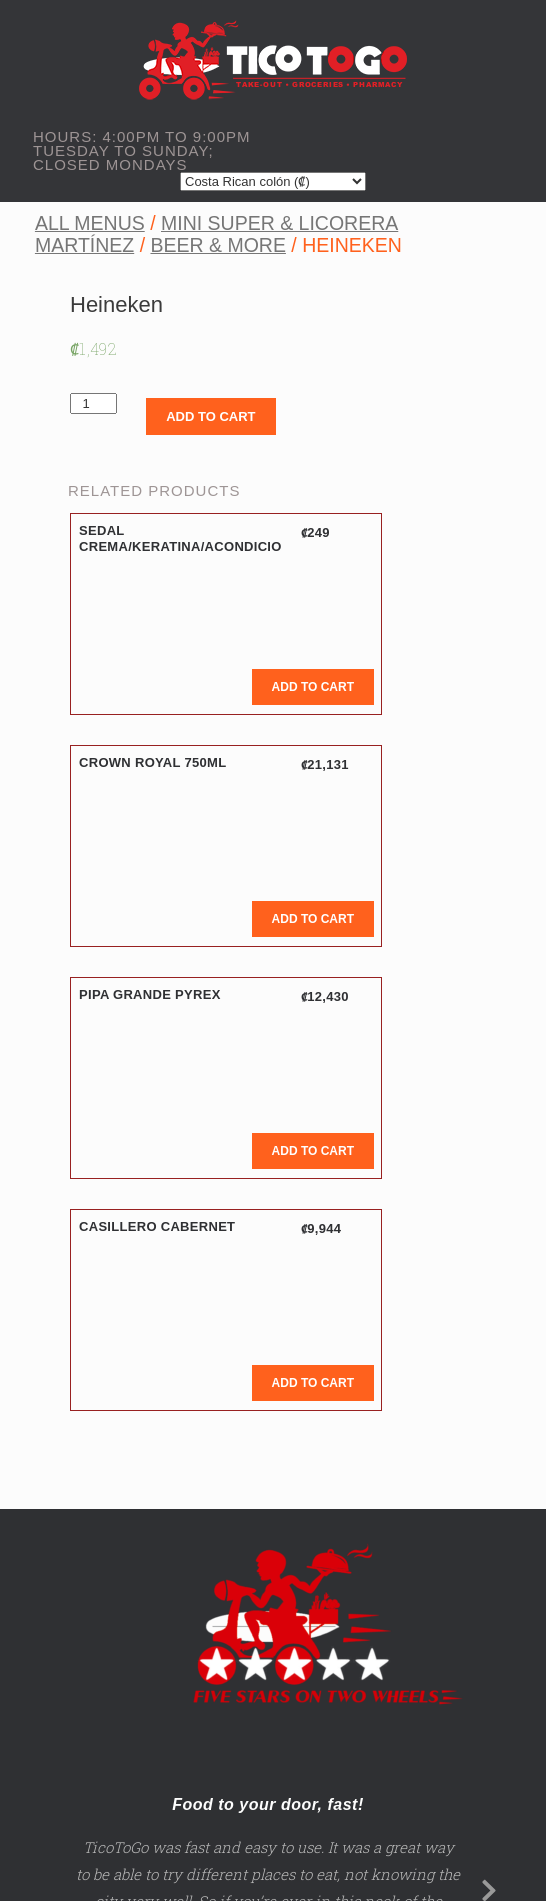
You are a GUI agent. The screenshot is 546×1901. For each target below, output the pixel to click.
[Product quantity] (93, 403)
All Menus (90, 223)
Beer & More (217, 245)
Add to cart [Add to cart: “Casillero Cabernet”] (313, 1383)
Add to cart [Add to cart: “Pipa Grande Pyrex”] (313, 1151)
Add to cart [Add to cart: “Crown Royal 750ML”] (313, 919)
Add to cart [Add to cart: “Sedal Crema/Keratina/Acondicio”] (313, 687)
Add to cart (210, 416)
